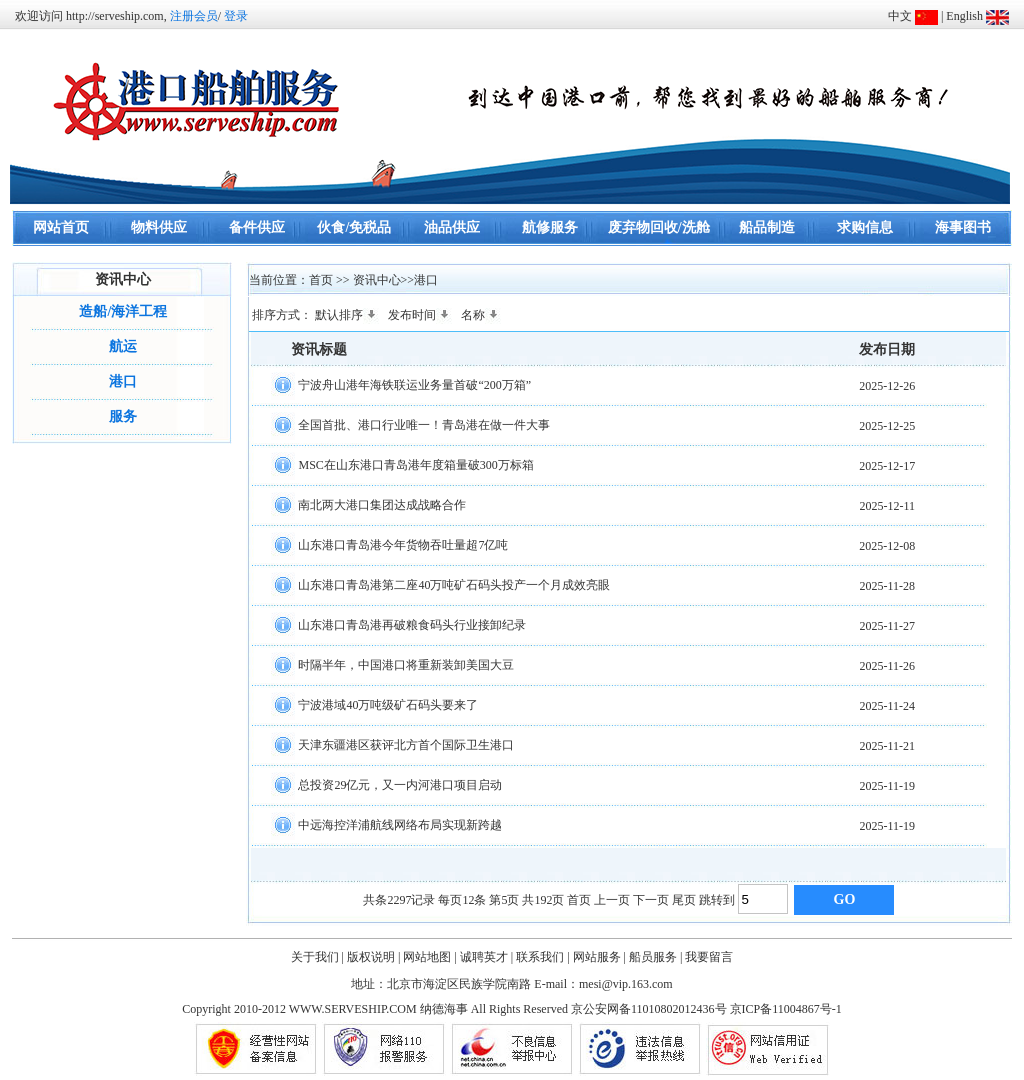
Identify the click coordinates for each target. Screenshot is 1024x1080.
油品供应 (452, 227)
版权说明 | (373, 957)
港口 (123, 381)
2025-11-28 (887, 586)
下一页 (651, 900)
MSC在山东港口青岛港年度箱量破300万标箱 (415, 464)
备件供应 (257, 227)
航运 (123, 346)
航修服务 (550, 227)
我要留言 (709, 957)
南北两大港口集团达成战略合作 (382, 504)
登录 (236, 16)
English (964, 16)
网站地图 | (429, 957)
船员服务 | (655, 957)
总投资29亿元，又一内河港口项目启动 (400, 784)
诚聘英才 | (486, 957)
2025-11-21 (887, 746)
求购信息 (865, 227)
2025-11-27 (887, 626)
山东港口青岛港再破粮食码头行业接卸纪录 (412, 624)
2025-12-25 (887, 426)
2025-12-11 (887, 506)
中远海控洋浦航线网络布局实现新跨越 (400, 824)
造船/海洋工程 (123, 311)
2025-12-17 (887, 466)
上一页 (612, 900)
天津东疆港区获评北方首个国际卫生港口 (406, 744)
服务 (123, 416)
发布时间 (420, 315)
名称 (481, 315)
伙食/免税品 (354, 227)
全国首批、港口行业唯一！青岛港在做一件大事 (424, 424)
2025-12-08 (887, 546)
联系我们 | (542, 957)
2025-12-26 (887, 386)
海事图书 (963, 227)
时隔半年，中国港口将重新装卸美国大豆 (406, 664)
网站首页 (61, 227)
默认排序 (347, 315)
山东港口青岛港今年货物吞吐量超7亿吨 (403, 544)
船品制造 (767, 227)
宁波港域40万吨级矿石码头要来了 (388, 704)
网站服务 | (599, 957)
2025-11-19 (887, 786)
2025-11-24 (887, 706)
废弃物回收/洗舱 (659, 227)
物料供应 (159, 227)
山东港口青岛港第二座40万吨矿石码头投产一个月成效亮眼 (454, 584)
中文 (900, 16)
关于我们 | (317, 957)
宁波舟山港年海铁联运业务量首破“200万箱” (414, 384)
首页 (579, 900)
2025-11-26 (887, 666)
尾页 (684, 900)
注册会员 (194, 16)
